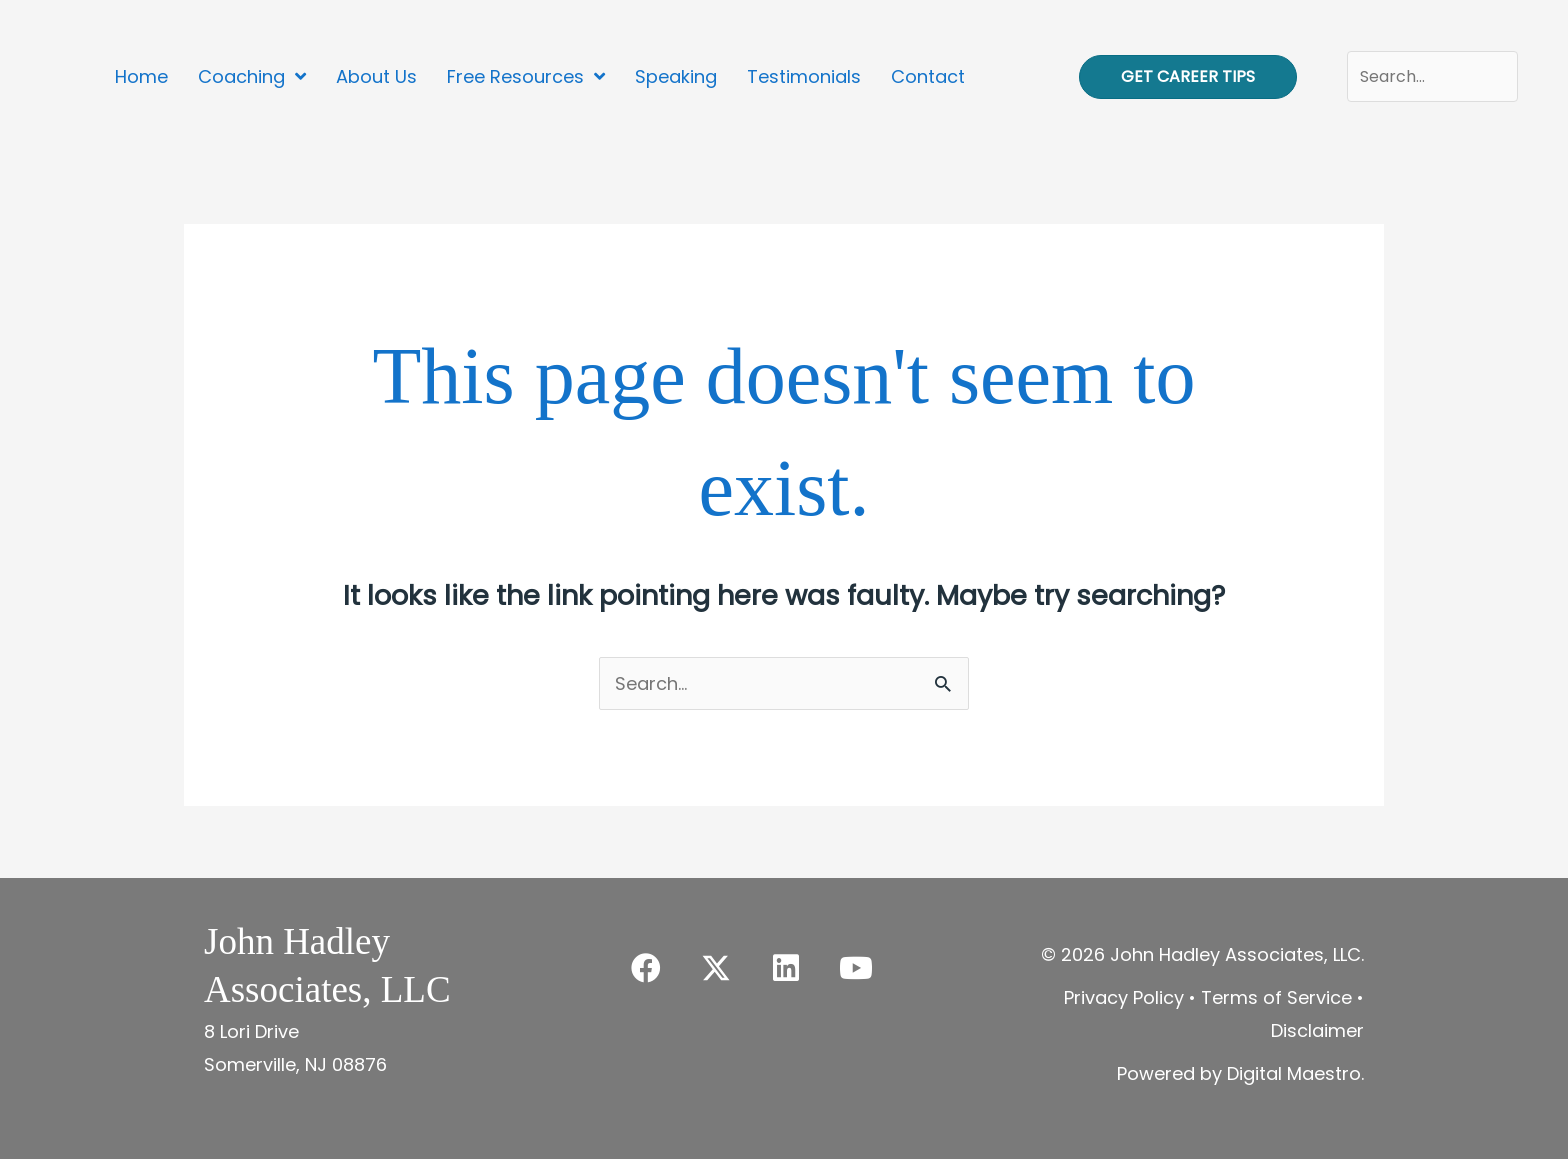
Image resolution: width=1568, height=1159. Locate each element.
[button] (646, 968)
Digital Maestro (1294, 1073)
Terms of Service (1276, 997)
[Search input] (1432, 76)
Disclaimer (1317, 1030)
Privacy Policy (1124, 997)
